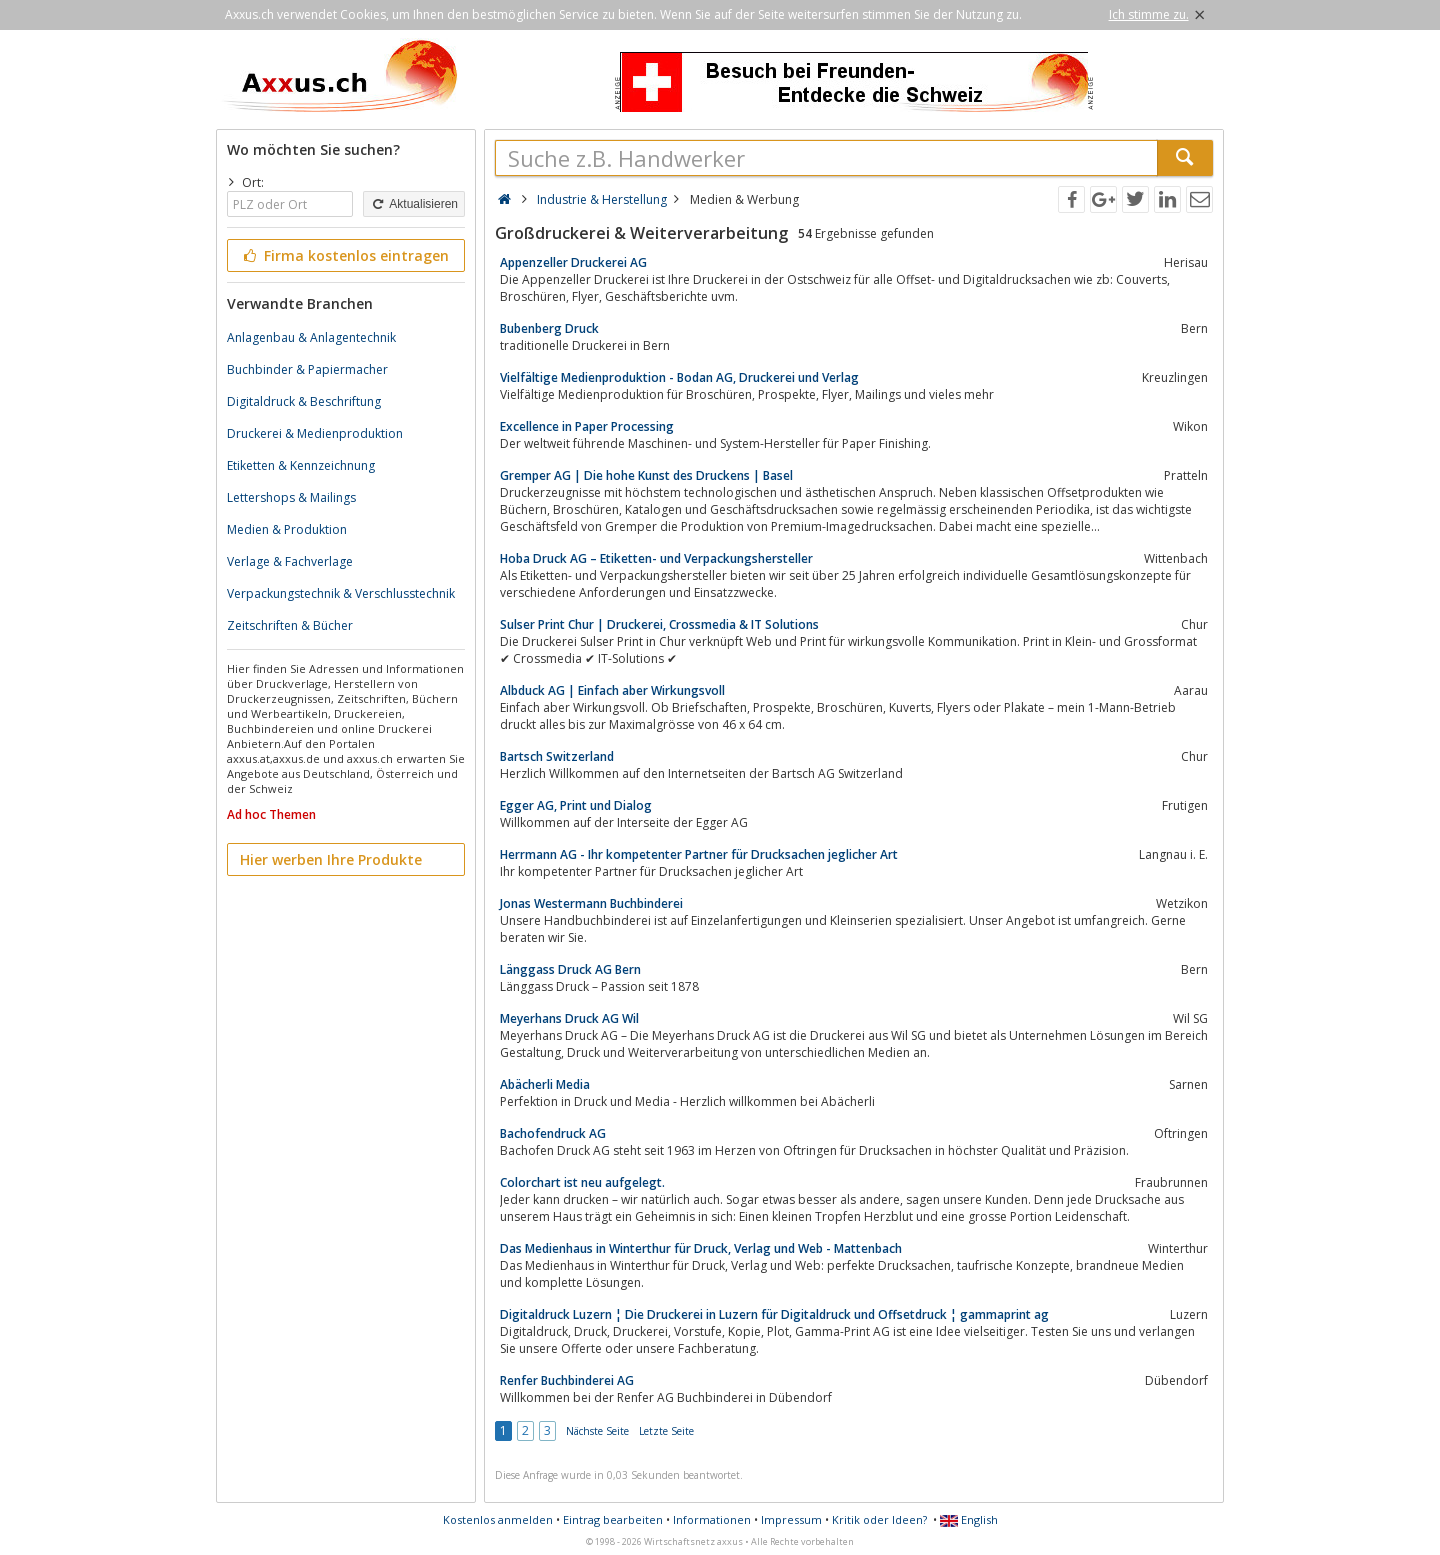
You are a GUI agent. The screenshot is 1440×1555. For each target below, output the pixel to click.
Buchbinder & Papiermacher (307, 369)
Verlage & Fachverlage (290, 561)
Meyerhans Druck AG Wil (569, 1018)
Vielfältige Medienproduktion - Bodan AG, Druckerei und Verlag (679, 377)
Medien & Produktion (287, 529)
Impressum (791, 1519)
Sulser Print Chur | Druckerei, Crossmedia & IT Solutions (659, 624)
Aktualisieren (414, 204)
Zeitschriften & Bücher (290, 625)
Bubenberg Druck (549, 328)
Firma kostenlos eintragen (344, 255)
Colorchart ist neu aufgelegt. (582, 1182)
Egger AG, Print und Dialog (576, 805)
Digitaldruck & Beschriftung (304, 401)
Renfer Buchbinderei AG (567, 1380)
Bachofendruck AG (553, 1133)
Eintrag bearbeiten (613, 1519)
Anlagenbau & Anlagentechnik (311, 337)
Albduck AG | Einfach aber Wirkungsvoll (612, 690)
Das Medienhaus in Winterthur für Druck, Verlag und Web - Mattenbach (701, 1248)
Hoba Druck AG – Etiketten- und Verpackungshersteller (656, 558)
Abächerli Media (545, 1084)
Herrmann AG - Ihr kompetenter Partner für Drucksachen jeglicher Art (699, 854)
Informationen (712, 1519)
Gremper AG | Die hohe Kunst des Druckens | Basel (646, 475)
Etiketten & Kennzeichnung (301, 465)
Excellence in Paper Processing (587, 426)
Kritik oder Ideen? (879, 1519)
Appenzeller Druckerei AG (573, 262)
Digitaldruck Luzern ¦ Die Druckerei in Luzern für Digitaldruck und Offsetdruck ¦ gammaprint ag (774, 1314)
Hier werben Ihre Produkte (331, 859)
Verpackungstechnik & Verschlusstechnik (341, 593)
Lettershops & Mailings (291, 497)
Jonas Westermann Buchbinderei (591, 903)
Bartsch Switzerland (557, 756)
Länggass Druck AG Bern (570, 969)
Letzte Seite (666, 1431)
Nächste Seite (597, 1431)
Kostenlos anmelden (498, 1519)
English (969, 1519)
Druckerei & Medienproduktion (315, 433)
